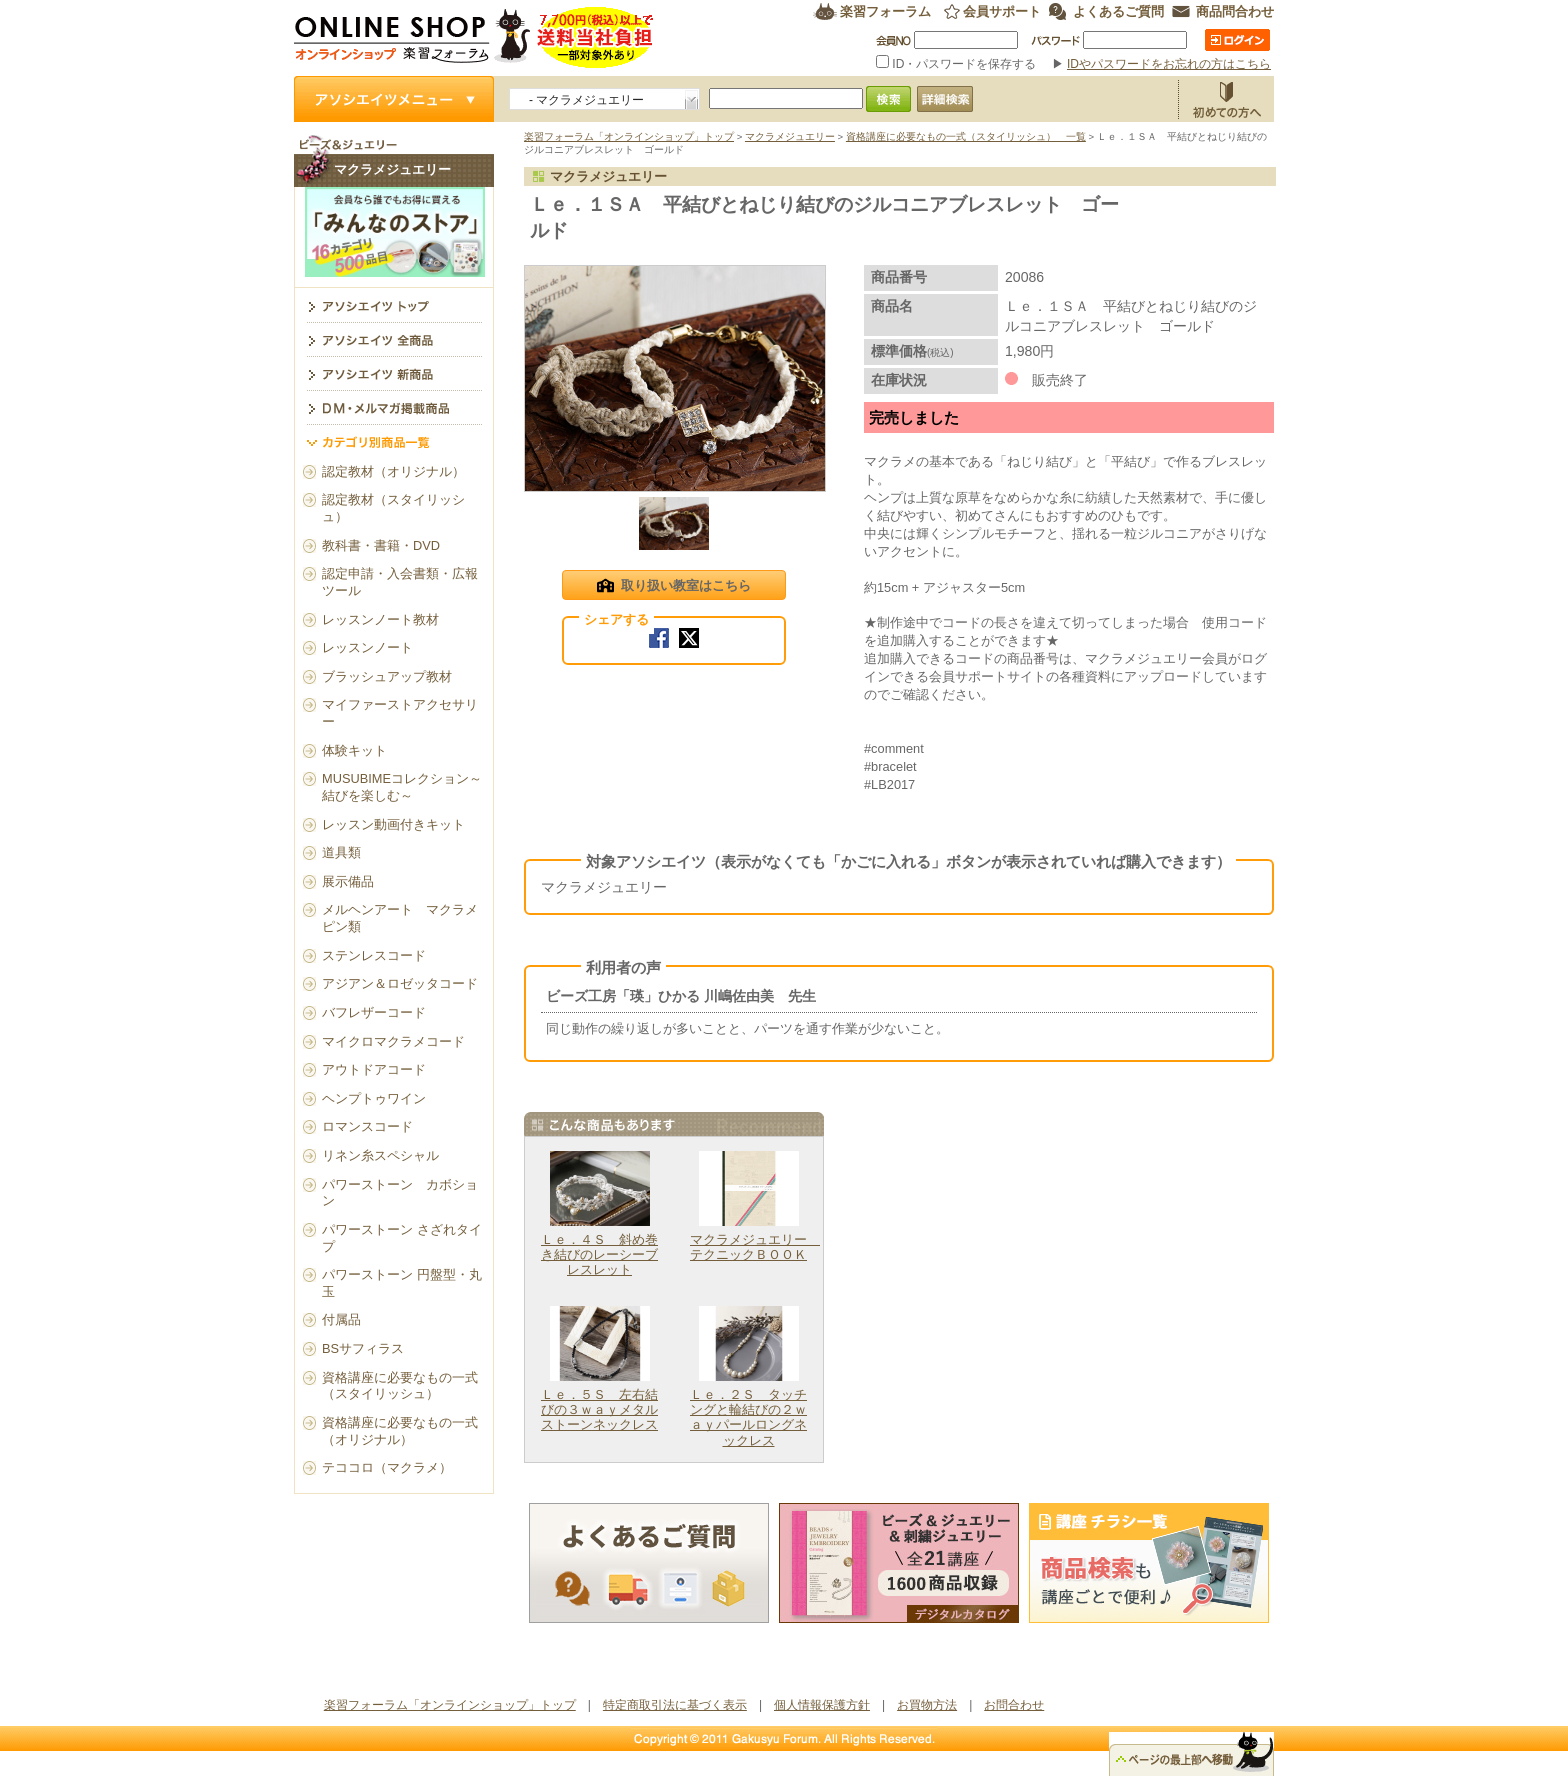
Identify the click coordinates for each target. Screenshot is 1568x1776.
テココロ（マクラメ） (387, 1467)
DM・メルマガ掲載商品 (394, 407)
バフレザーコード (374, 1012)
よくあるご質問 (1118, 11)
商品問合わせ (1235, 11)
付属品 (341, 1319)
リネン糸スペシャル (380, 1155)
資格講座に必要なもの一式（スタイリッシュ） (400, 1386)
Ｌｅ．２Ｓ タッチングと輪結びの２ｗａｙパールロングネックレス (748, 1417)
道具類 (341, 852)
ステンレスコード (374, 955)
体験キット (354, 750)
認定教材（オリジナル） (393, 471)
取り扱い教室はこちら (673, 587)
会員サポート (1002, 11)
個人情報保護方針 (822, 1705)
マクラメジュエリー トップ (394, 305)
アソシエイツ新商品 (394, 373)
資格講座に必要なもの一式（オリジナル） (400, 1431)
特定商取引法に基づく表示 (675, 1705)
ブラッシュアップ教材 (387, 676)
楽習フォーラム (885, 11)
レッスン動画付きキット (393, 824)
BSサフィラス (363, 1348)
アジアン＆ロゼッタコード (400, 983)
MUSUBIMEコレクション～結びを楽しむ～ (402, 787)
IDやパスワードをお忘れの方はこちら (1169, 64)
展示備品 (348, 881)
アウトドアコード (374, 1069)
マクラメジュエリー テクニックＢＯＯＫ (755, 1247)
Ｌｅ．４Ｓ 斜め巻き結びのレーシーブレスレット (599, 1255)
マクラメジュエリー (790, 136)
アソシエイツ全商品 (394, 339)
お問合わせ (1014, 1705)
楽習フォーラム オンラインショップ (474, 37)
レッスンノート (367, 647)
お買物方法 (1226, 99)
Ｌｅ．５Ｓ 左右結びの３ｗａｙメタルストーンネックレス (599, 1410)
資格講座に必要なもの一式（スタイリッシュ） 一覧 (966, 136)
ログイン (1237, 40)
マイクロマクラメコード (393, 1041)
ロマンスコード (367, 1126)
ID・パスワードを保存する (958, 64)
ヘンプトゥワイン (374, 1098)
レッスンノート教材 (380, 619)
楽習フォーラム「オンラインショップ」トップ (629, 136)
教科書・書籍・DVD (381, 545)
